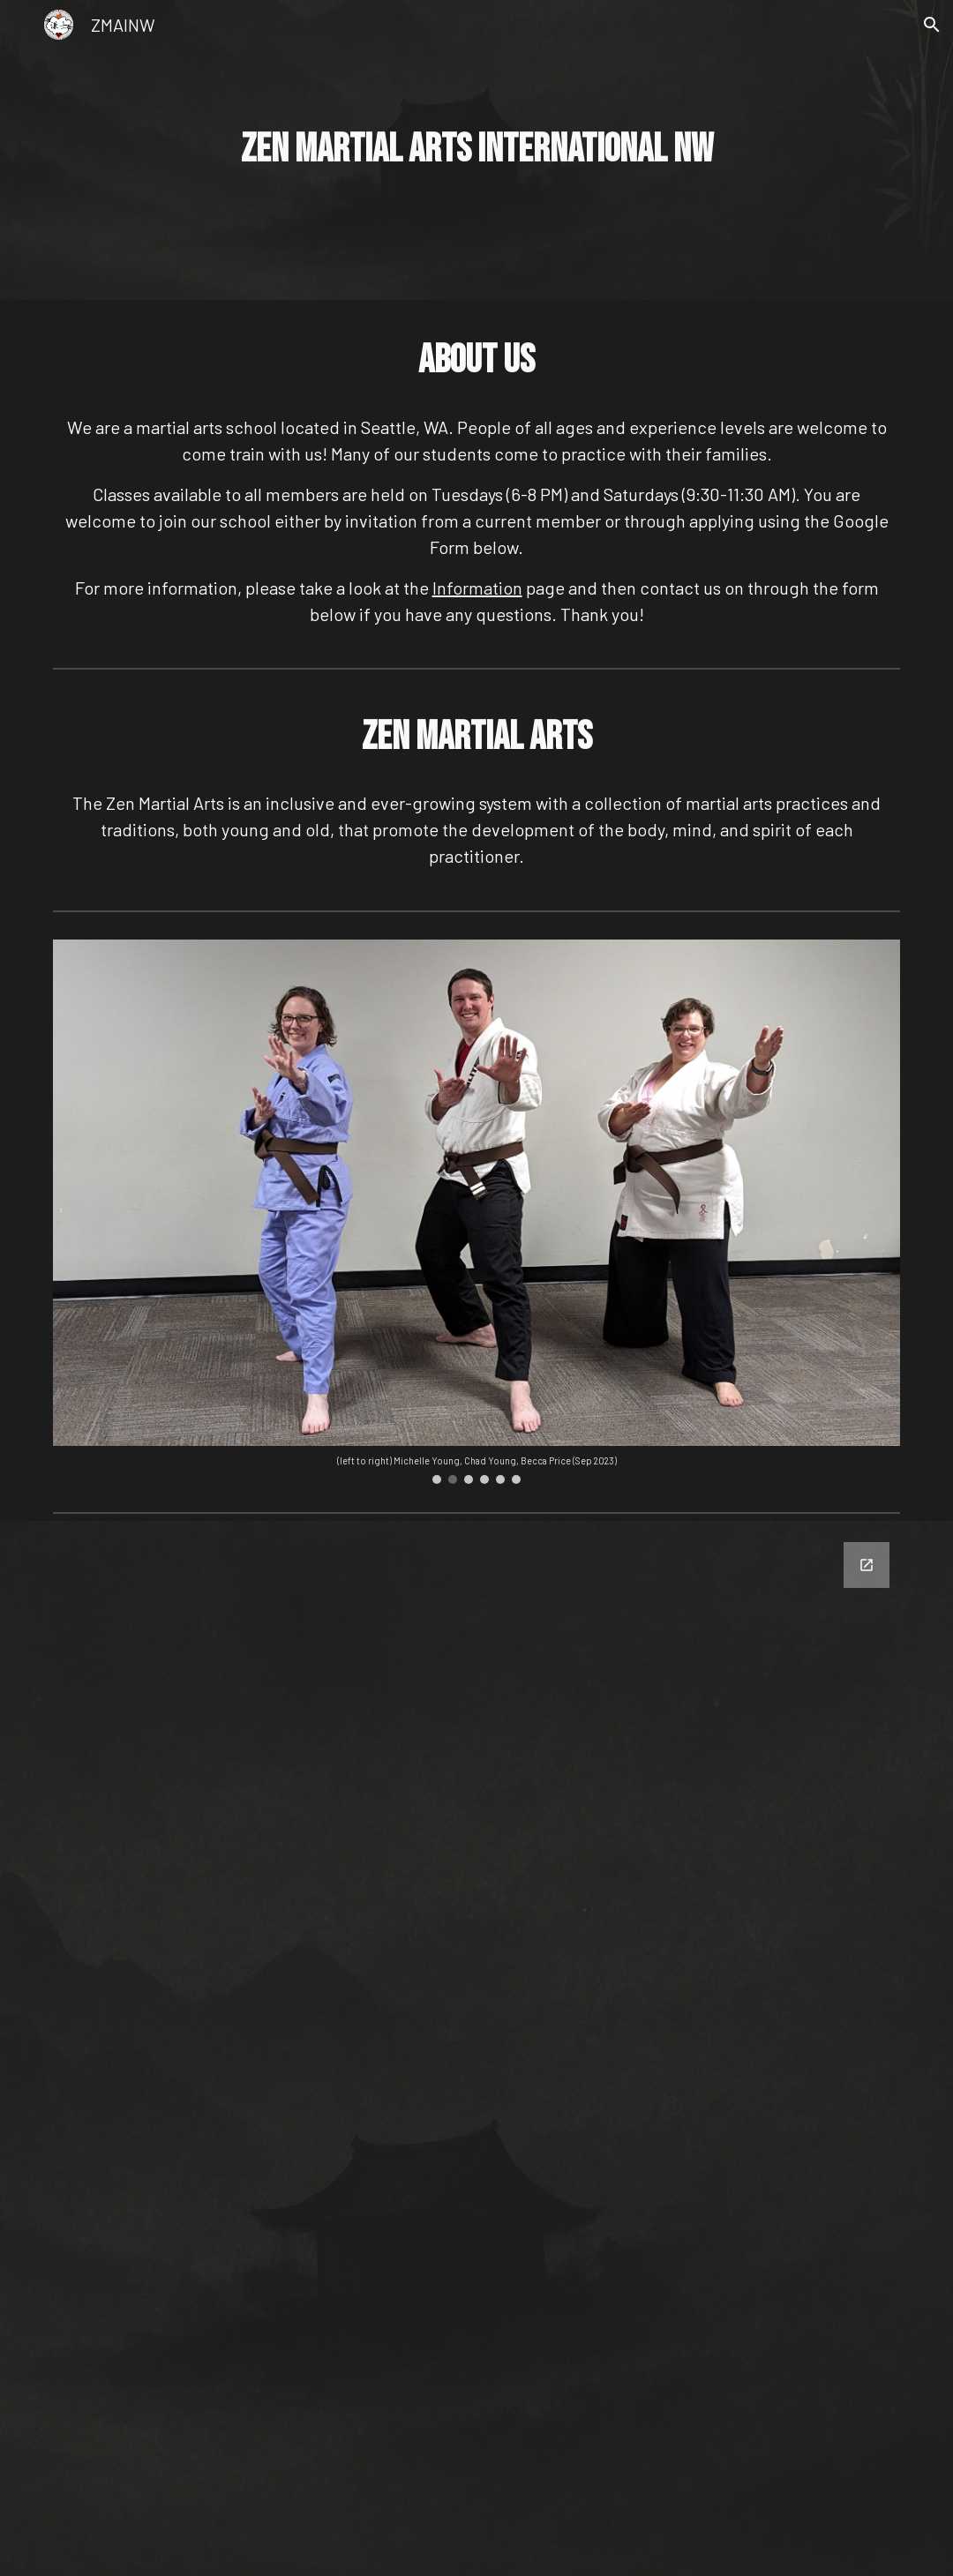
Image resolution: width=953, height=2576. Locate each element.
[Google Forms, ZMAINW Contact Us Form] (476, 2048)
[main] (476, 150)
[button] (932, 25)
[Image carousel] (476, 1212)
